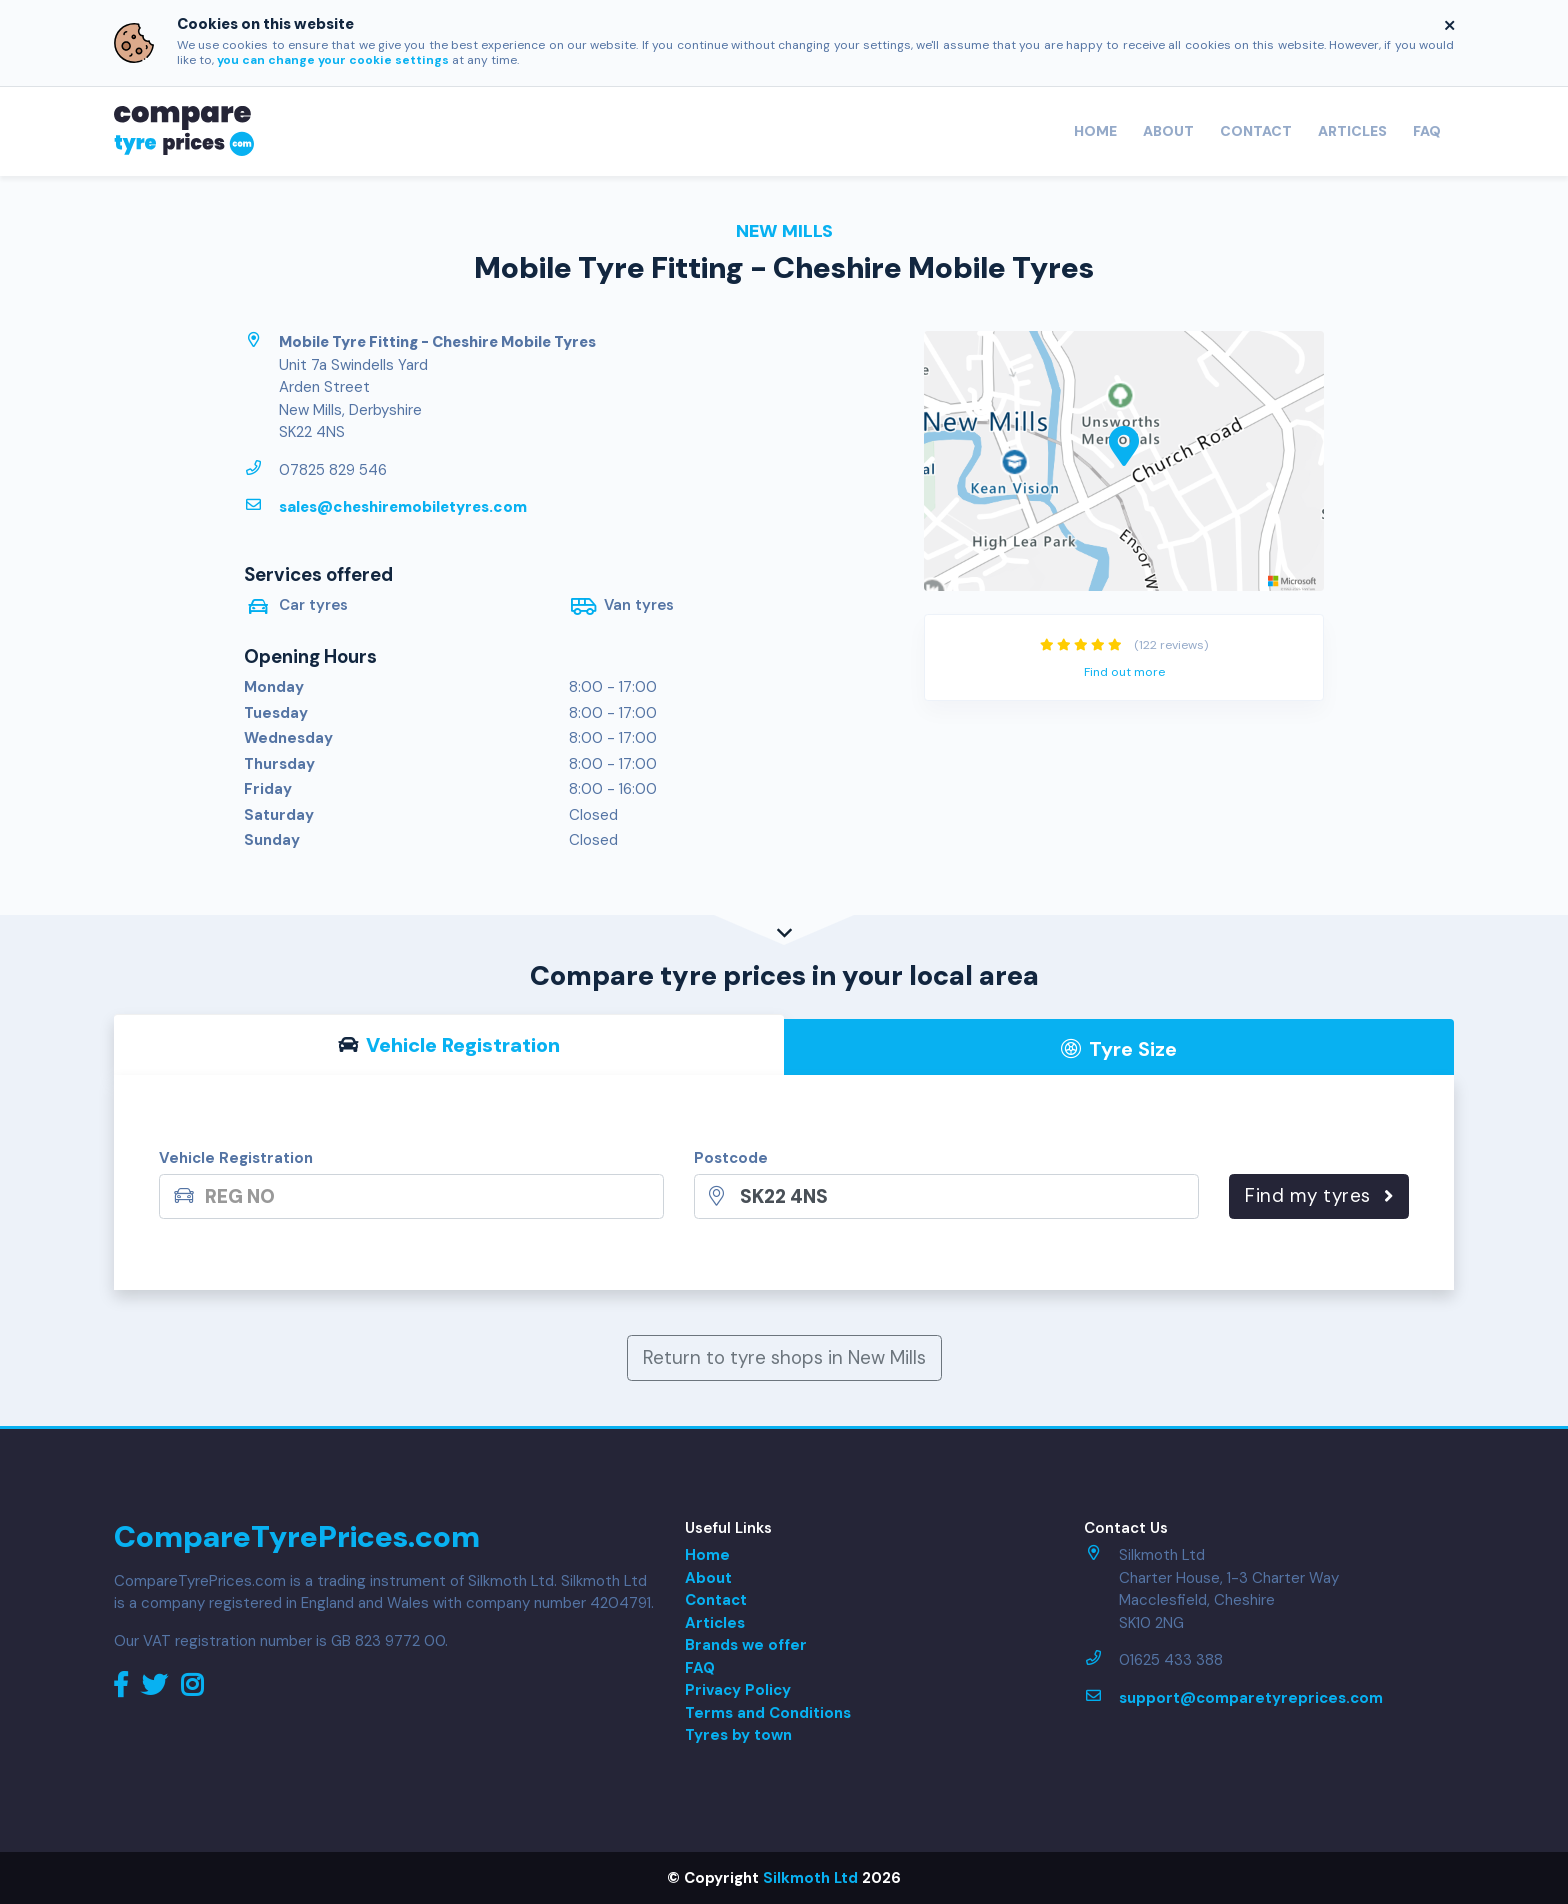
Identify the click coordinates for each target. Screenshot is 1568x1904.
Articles (1352, 131)
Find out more (1124, 672)
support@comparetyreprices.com (1251, 1698)
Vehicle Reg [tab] (449, 1045)
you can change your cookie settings (333, 60)
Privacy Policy (738, 1690)
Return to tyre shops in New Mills (784, 1357)
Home (1095, 131)
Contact (1256, 131)
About (1168, 131)
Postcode (731, 1158)
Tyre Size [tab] (1119, 1049)
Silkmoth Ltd (810, 1878)
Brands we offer (746, 1645)
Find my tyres (1319, 1195)
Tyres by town (738, 1735)
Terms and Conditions (768, 1713)
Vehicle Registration (236, 1158)
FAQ (1427, 131)
